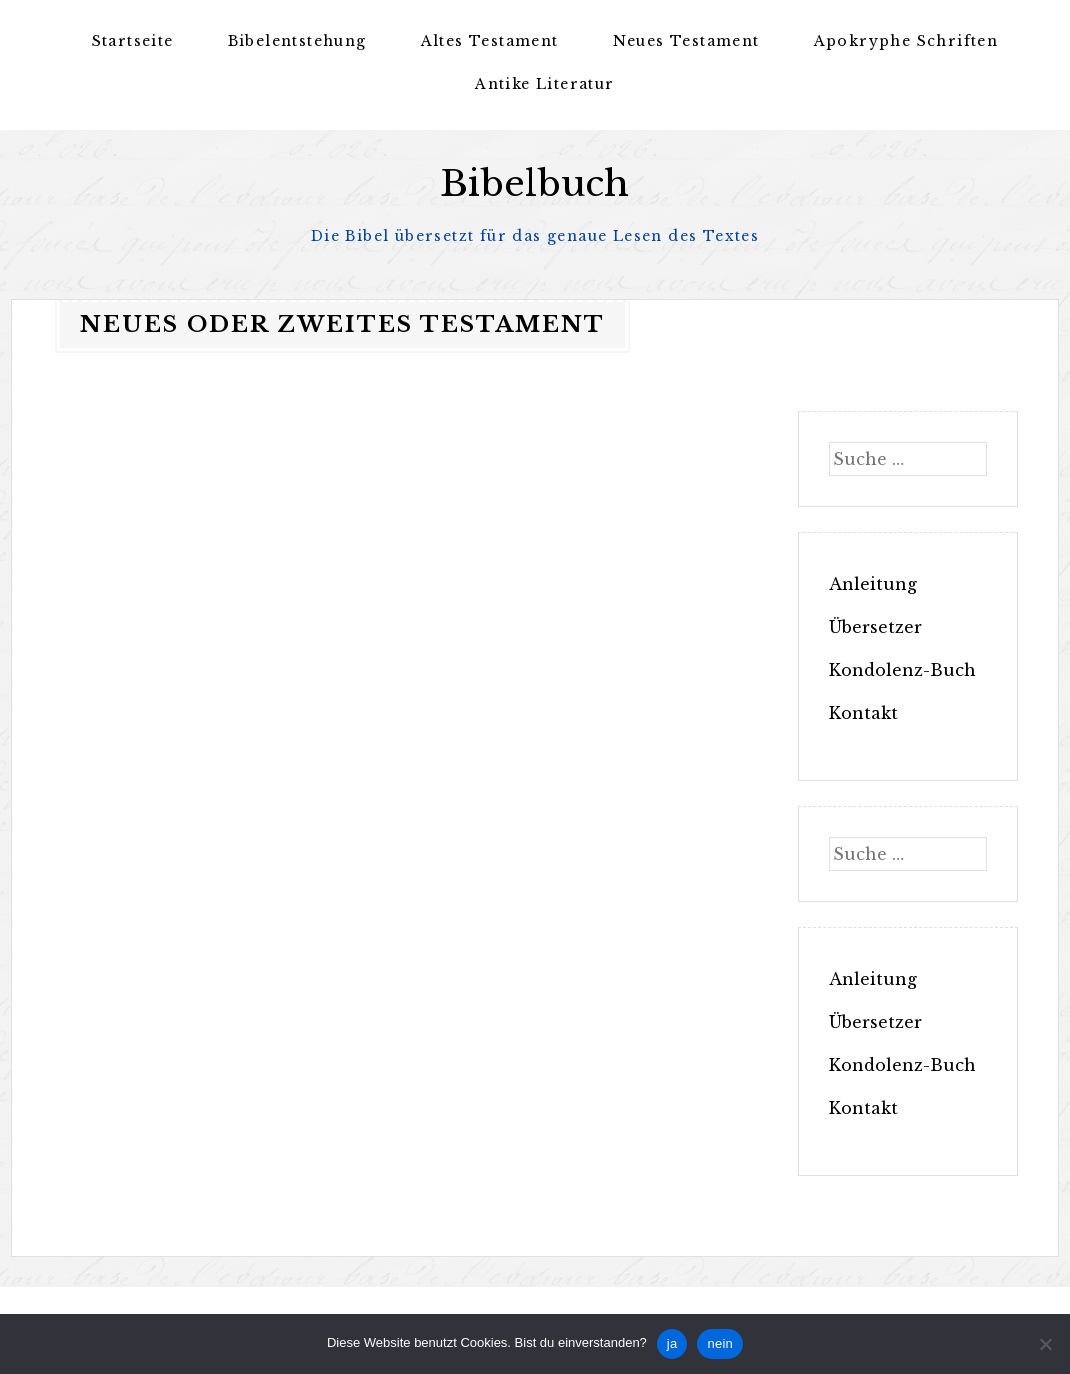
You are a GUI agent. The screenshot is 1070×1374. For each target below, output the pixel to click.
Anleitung (873, 584)
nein (720, 1343)
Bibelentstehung (297, 41)
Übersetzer (875, 627)
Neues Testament (686, 41)
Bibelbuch (534, 183)
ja (672, 1343)
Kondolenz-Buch (902, 670)
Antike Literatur (544, 84)
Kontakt (863, 713)
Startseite (133, 41)
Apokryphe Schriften (906, 41)
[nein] (1045, 1344)
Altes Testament (490, 41)
